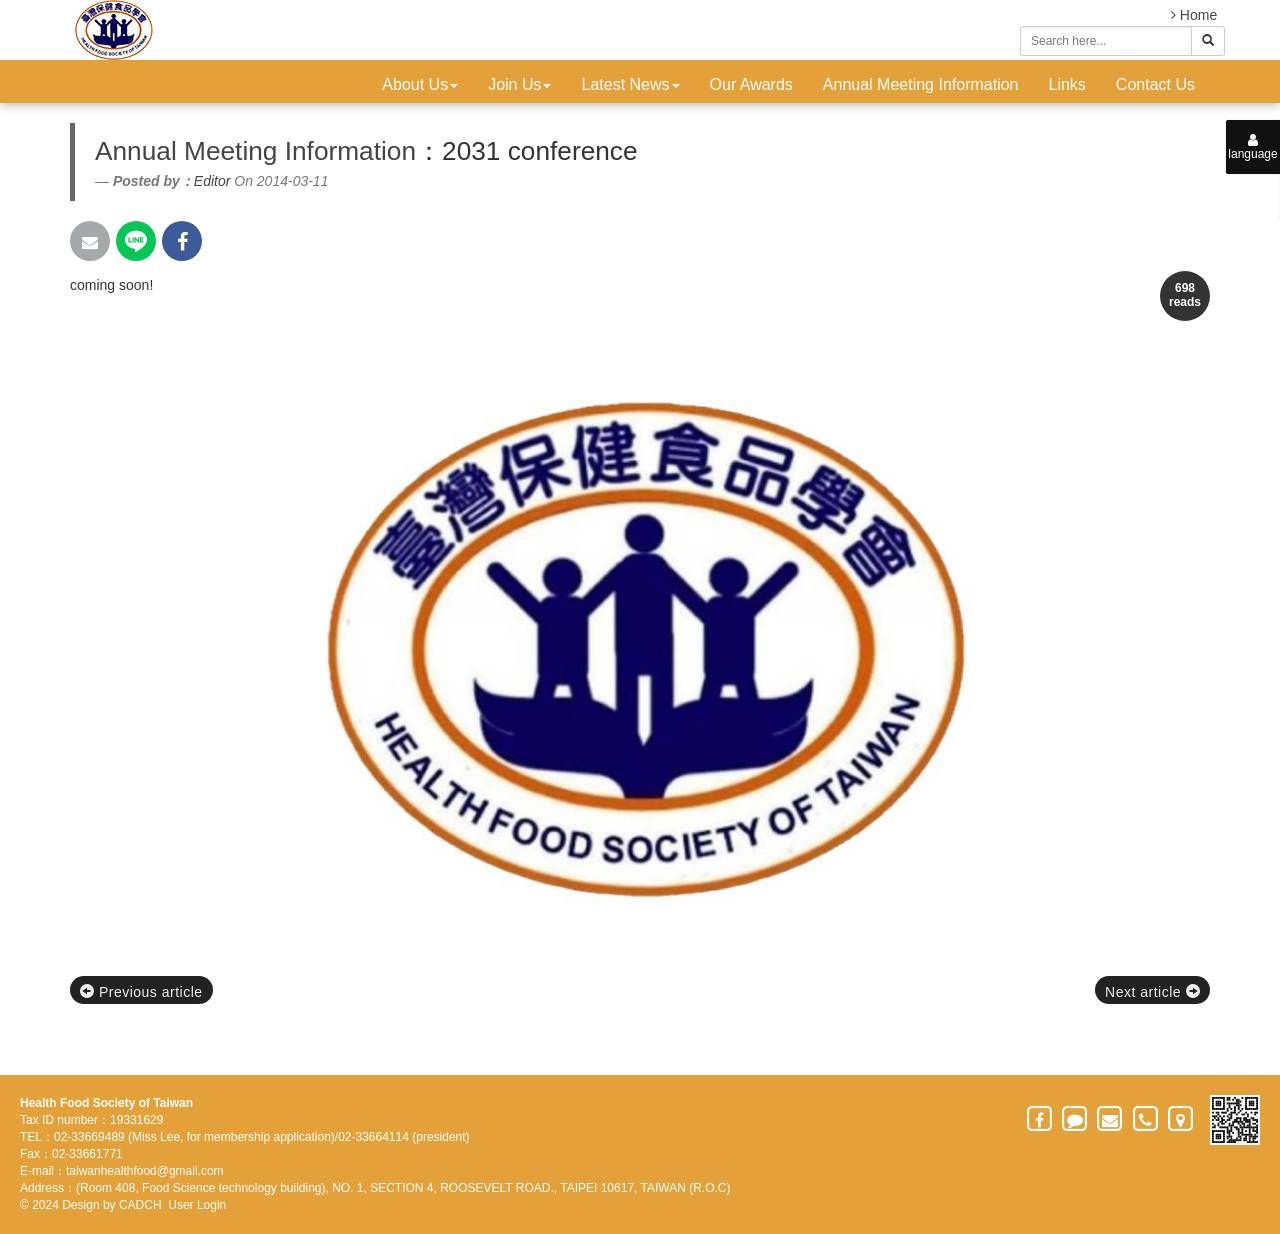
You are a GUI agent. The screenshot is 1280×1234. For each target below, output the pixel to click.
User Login (197, 1205)
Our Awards (751, 84)
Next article (1152, 992)
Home (1194, 15)
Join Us (519, 84)
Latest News (630, 84)
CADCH (140, 1205)
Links (1067, 84)
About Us (420, 84)
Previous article (141, 992)
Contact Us (1155, 84)
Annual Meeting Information (921, 84)
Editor (212, 181)
